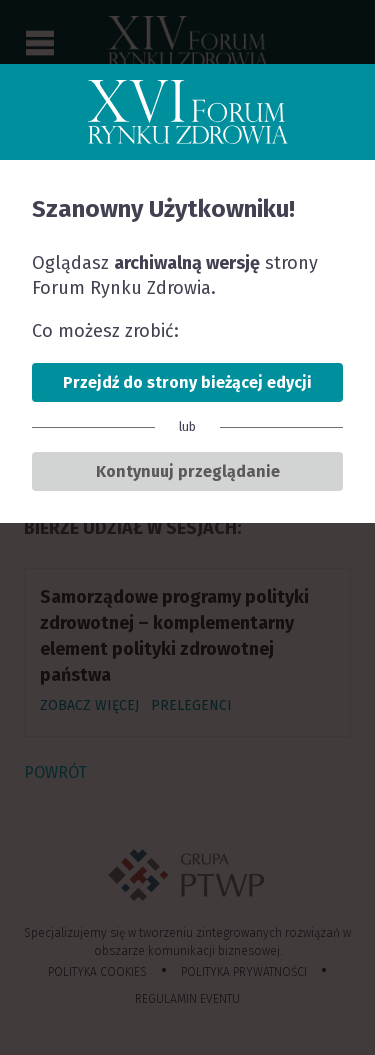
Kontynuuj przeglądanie (188, 471)
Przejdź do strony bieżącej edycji (187, 382)
